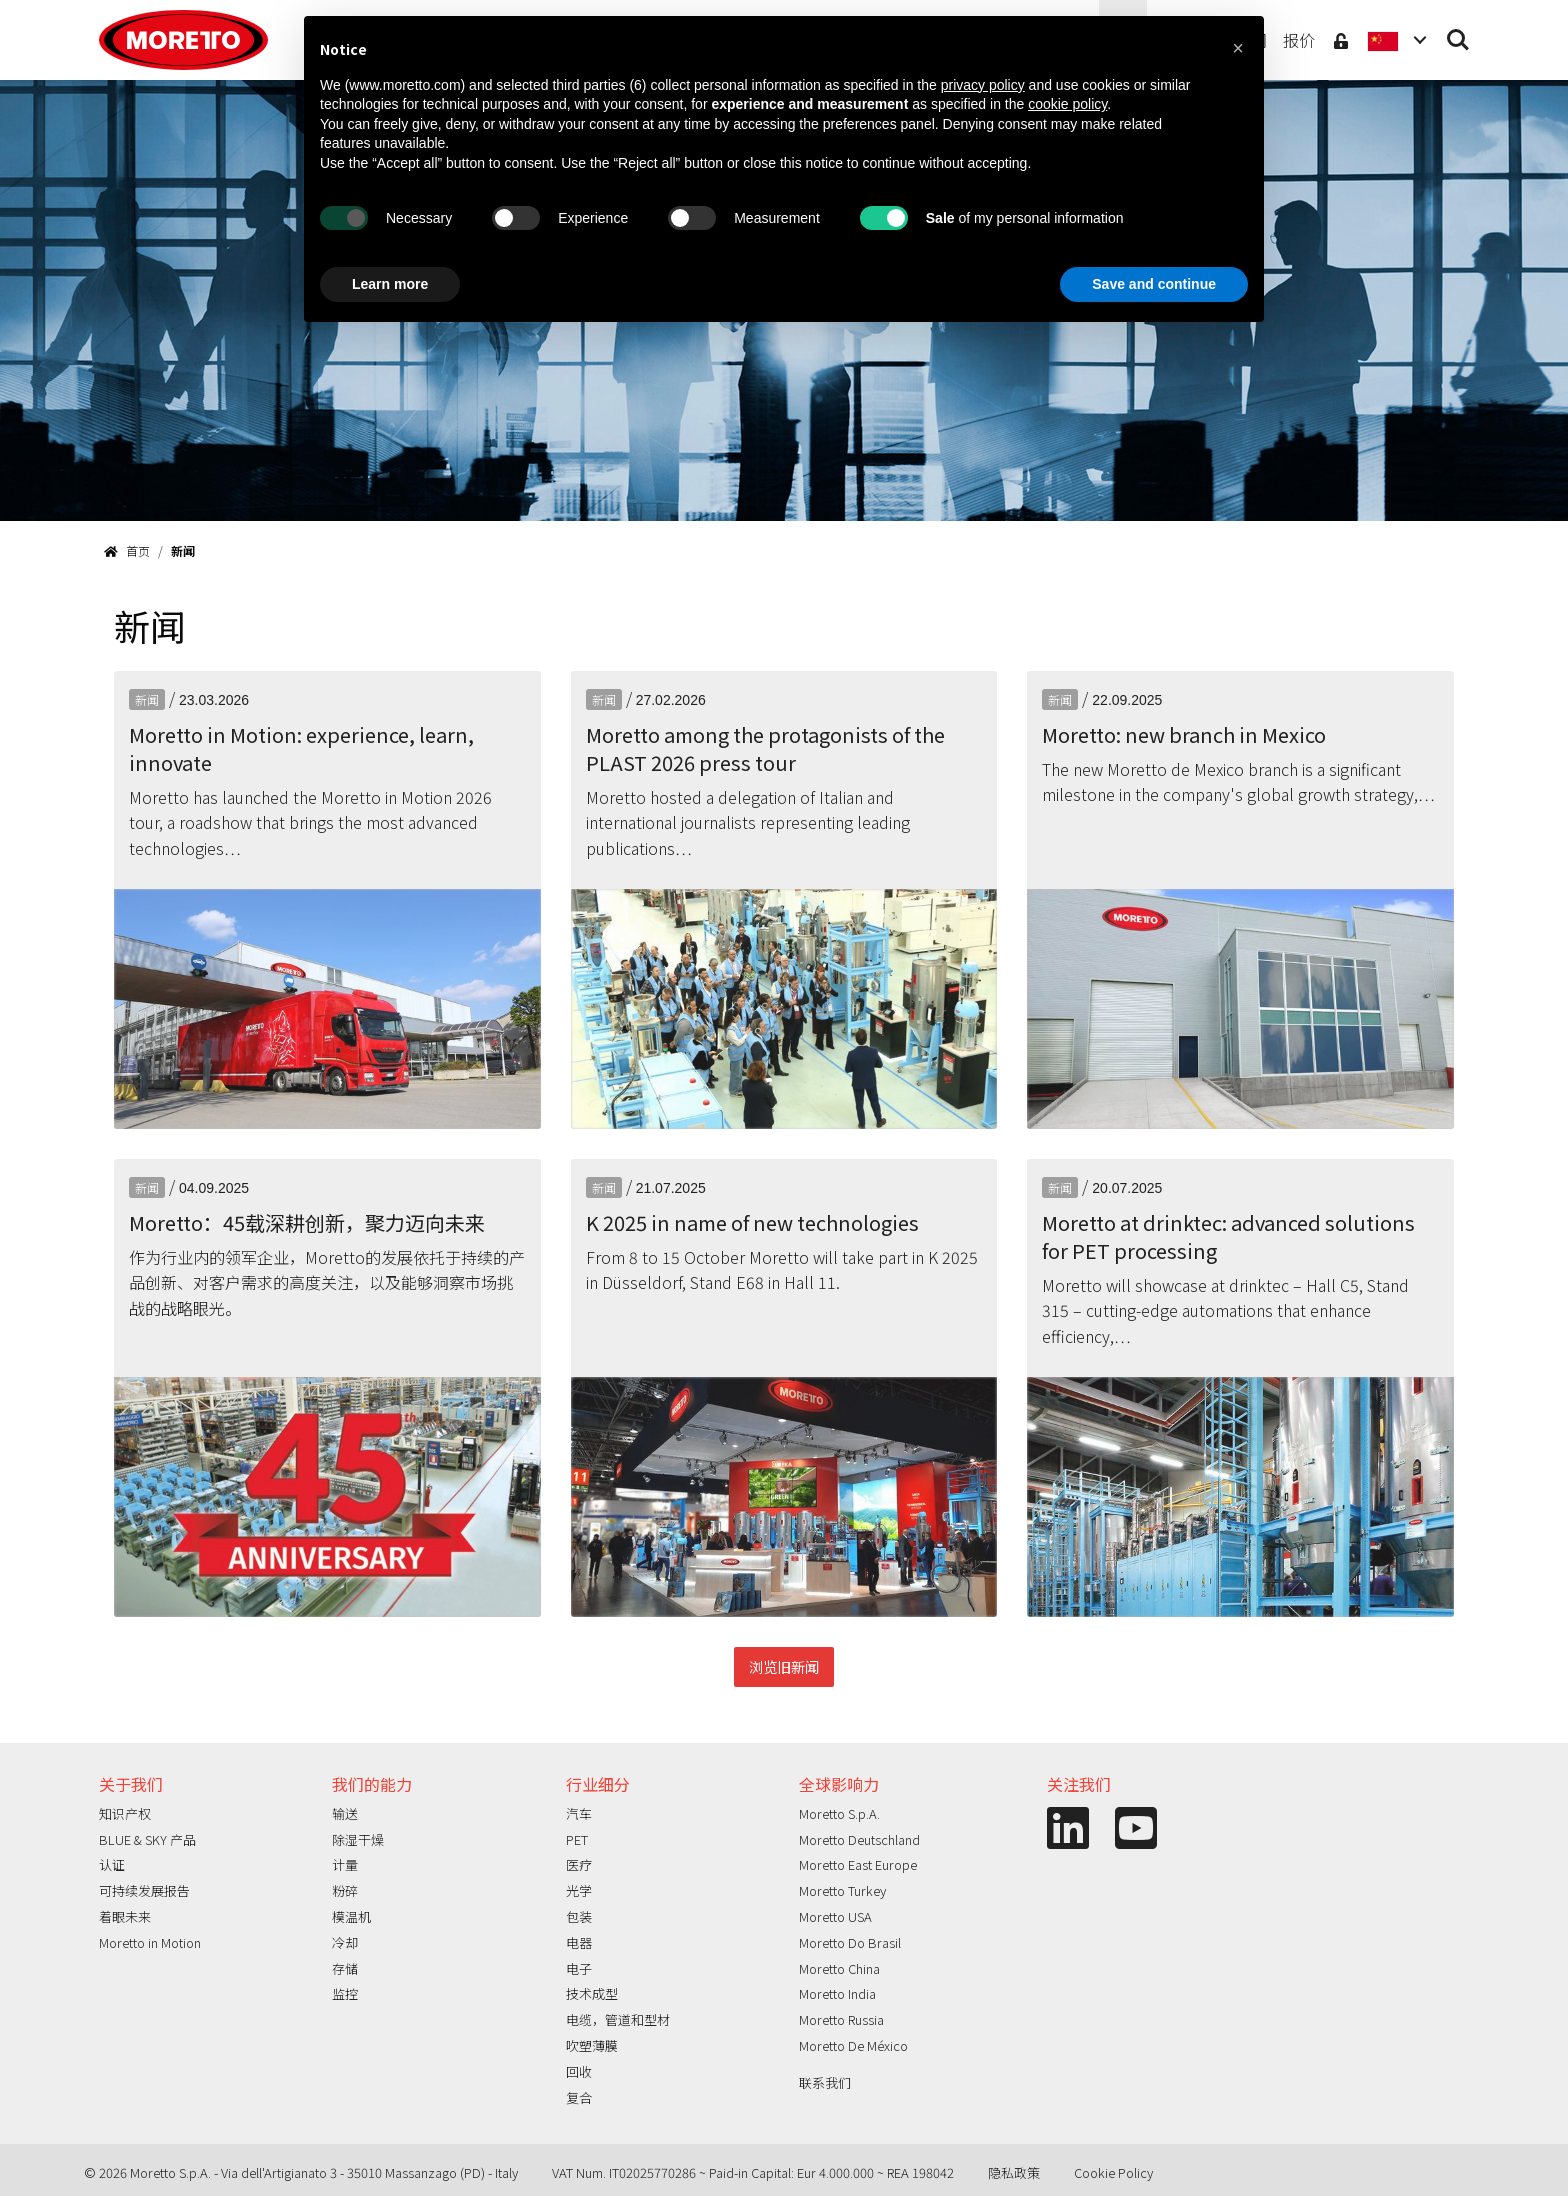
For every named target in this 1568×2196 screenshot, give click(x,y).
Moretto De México (853, 2045)
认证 (112, 1864)
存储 (345, 1968)
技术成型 (592, 1993)
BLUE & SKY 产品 (147, 1839)
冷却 (345, 1942)
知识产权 (125, 1813)
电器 (579, 1942)
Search (1458, 40)
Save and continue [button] (1154, 284)
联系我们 (825, 2082)
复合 (579, 2097)
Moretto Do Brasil (850, 1942)
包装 (579, 1916)
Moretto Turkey (842, 1890)
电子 (579, 1968)
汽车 (579, 1813)
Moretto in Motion (150, 1942)
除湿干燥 (358, 1839)
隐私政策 (1014, 2172)
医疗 (579, 1864)
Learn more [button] (390, 284)
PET (577, 1839)
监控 (345, 1993)
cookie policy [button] (1067, 104)
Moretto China (839, 1968)
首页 (127, 550)
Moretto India (837, 1993)
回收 (579, 2071)
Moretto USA (835, 1916)
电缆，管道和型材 (618, 2019)
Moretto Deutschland (859, 1839)
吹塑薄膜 (592, 2045)
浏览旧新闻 (784, 1666)
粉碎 (345, 1890)
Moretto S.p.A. (839, 1813)
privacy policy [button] (983, 85)
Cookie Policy (1113, 2172)
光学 (579, 1890)
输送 (345, 1813)
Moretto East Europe (858, 1864)
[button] (1238, 48)
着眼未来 (125, 1916)
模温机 (351, 1916)
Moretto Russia (841, 2019)
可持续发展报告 (144, 1890)
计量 (345, 1864)
